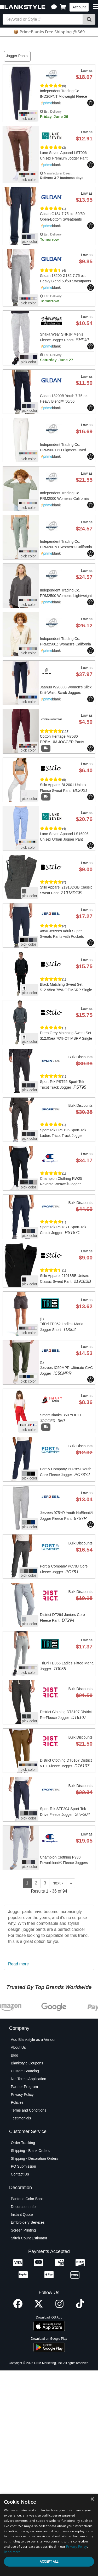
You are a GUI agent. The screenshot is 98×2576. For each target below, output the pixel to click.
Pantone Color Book (27, 2304)
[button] (54, 7)
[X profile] (38, 2412)
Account (79, 7)
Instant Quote (22, 2320)
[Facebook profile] (17, 2412)
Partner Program (24, 2192)
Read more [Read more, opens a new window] (12, 2552)
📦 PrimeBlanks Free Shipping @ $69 (49, 31)
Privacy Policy (22, 2200)
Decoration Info (23, 2312)
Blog (14, 2160)
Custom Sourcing (25, 2176)
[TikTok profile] (80, 2412)
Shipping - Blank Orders (30, 2256)
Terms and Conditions (28, 2215)
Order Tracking (23, 2248)
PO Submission (23, 2272)
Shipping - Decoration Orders (34, 2264)
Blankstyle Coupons (27, 2168)
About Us (18, 2153)
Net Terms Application (28, 2184)
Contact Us (20, 2279)
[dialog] (49, 2535)
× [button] (92, 2499)
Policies (17, 2208)
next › (58, 1988)
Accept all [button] (49, 2561)
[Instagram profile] (59, 2412)
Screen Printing (23, 2335)
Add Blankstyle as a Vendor (33, 2145)
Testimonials (21, 2223)
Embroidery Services (27, 2328)
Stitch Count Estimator (29, 2343)
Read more (18, 2069)
